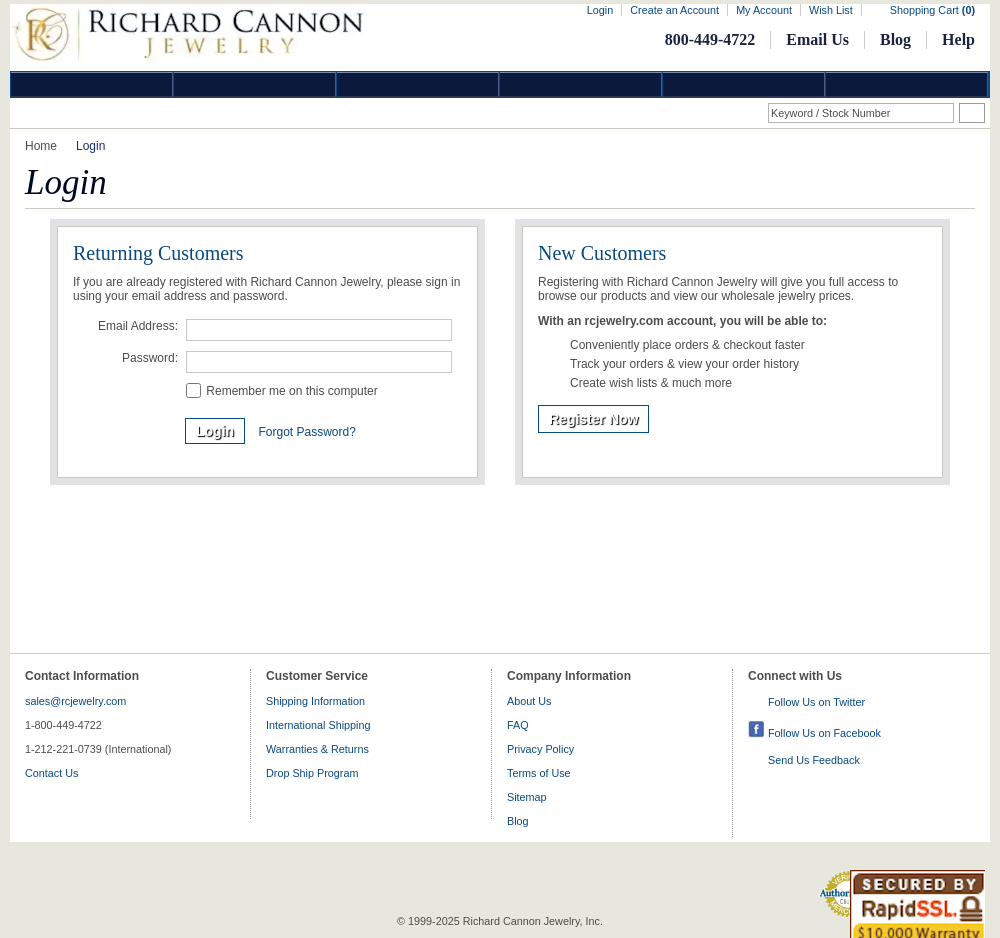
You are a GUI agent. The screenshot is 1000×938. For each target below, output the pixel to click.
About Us (529, 701)
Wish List (831, 10)
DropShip (907, 84)
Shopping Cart (932, 10)
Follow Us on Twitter (816, 702)
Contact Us (51, 773)
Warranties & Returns (317, 749)
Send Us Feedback (814, 760)
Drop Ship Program (312, 773)
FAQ (518, 725)
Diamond (92, 84)
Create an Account (674, 10)
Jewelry (581, 84)
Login (600, 10)
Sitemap (527, 797)
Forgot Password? (306, 432)
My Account (764, 10)
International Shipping (318, 725)
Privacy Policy (540, 749)
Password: (150, 358)
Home (41, 146)
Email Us (817, 39)
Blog (895, 39)
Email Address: (138, 326)
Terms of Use (539, 773)
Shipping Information (315, 701)
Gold (255, 84)
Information (744, 84)
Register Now (593, 419)
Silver (418, 84)
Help (958, 39)
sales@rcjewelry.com (75, 701)
